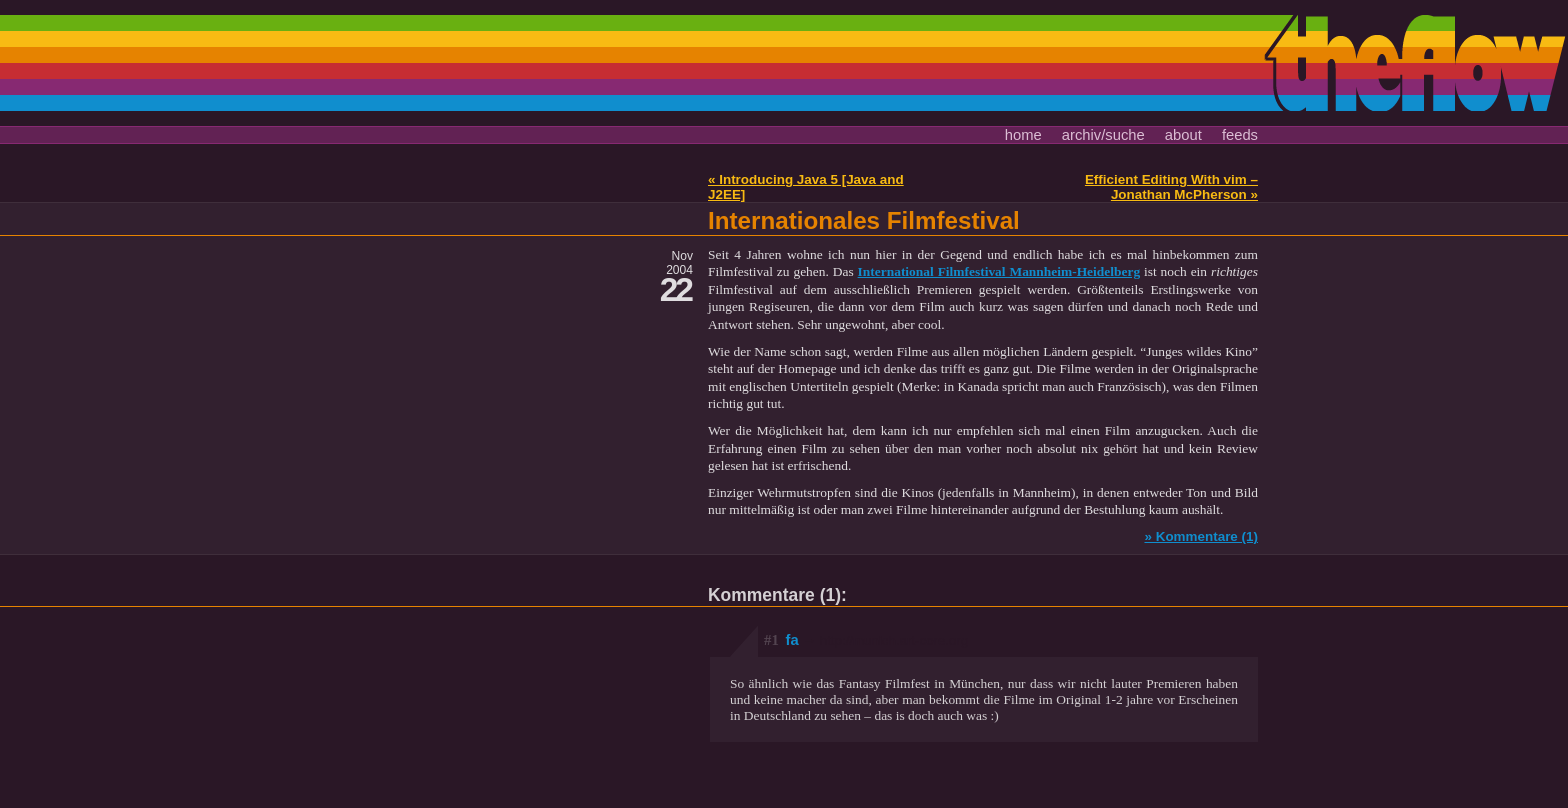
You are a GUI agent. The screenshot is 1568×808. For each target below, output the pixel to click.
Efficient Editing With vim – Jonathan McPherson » (1171, 187)
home (1023, 135)
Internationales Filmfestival (864, 220)
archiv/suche (1103, 135)
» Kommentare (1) (1201, 536)
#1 (771, 640)
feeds (1240, 135)
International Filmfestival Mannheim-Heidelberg (999, 271)
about (1183, 135)
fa (877, 640)
